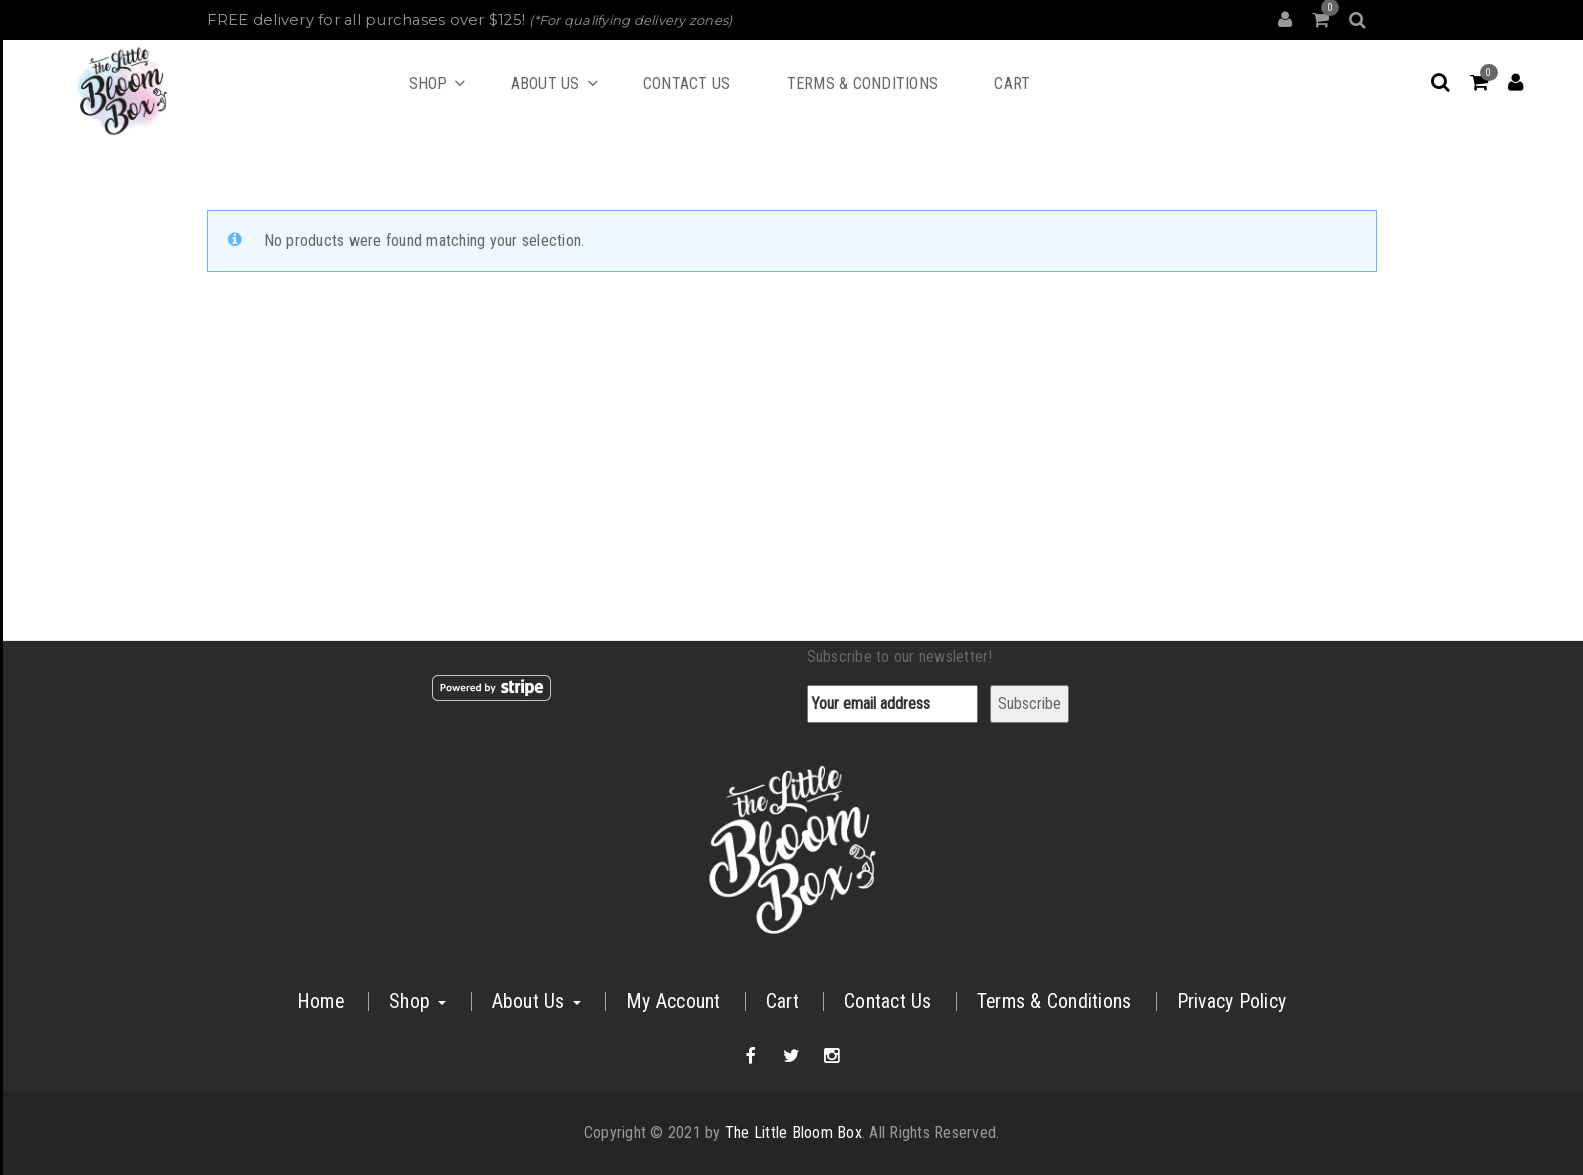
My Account (673, 1002)
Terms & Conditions (1054, 1002)
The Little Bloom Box (793, 1132)
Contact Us (888, 1002)
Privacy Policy (1232, 1002)
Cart (782, 1002)
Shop (417, 1002)
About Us (536, 1002)
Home (320, 1002)
